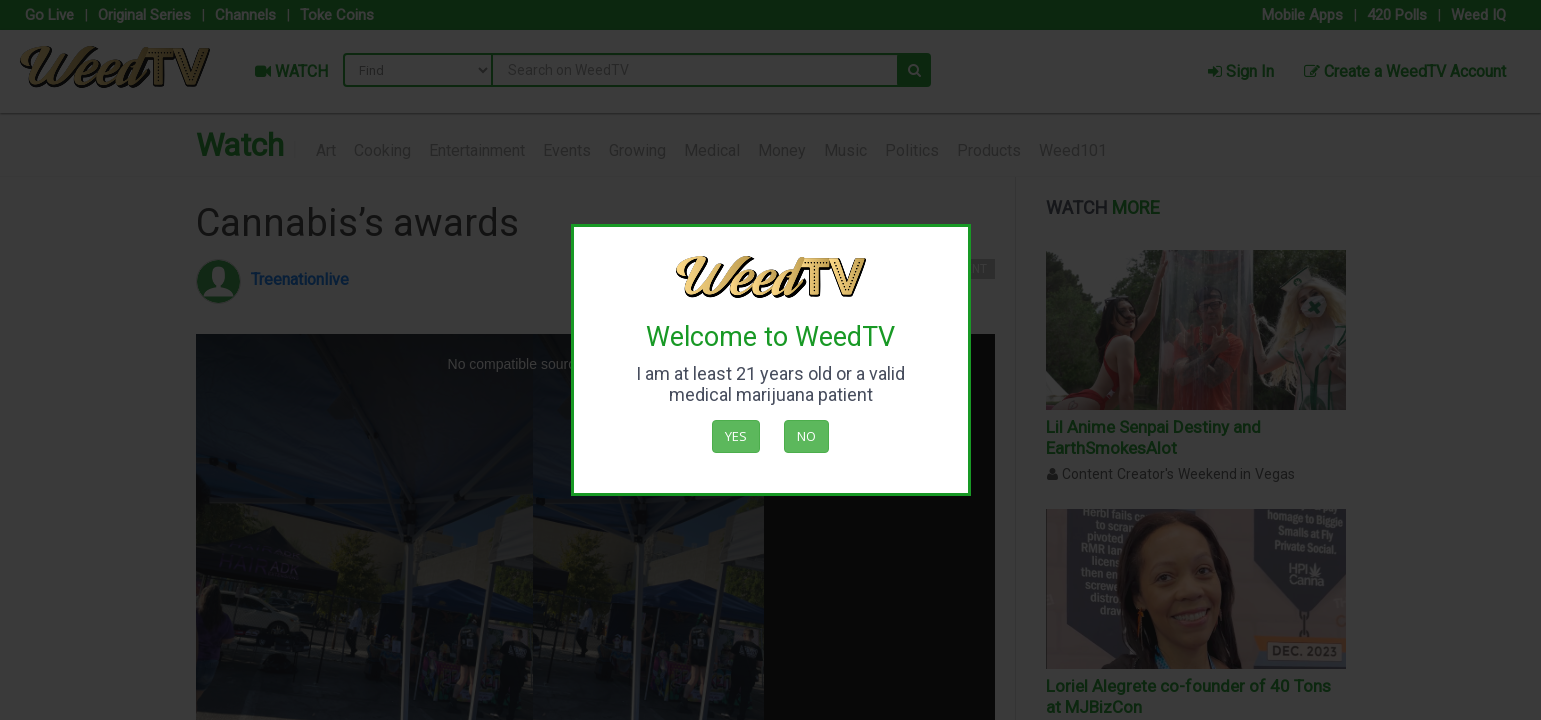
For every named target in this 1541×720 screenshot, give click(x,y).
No (806, 436)
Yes (736, 436)
